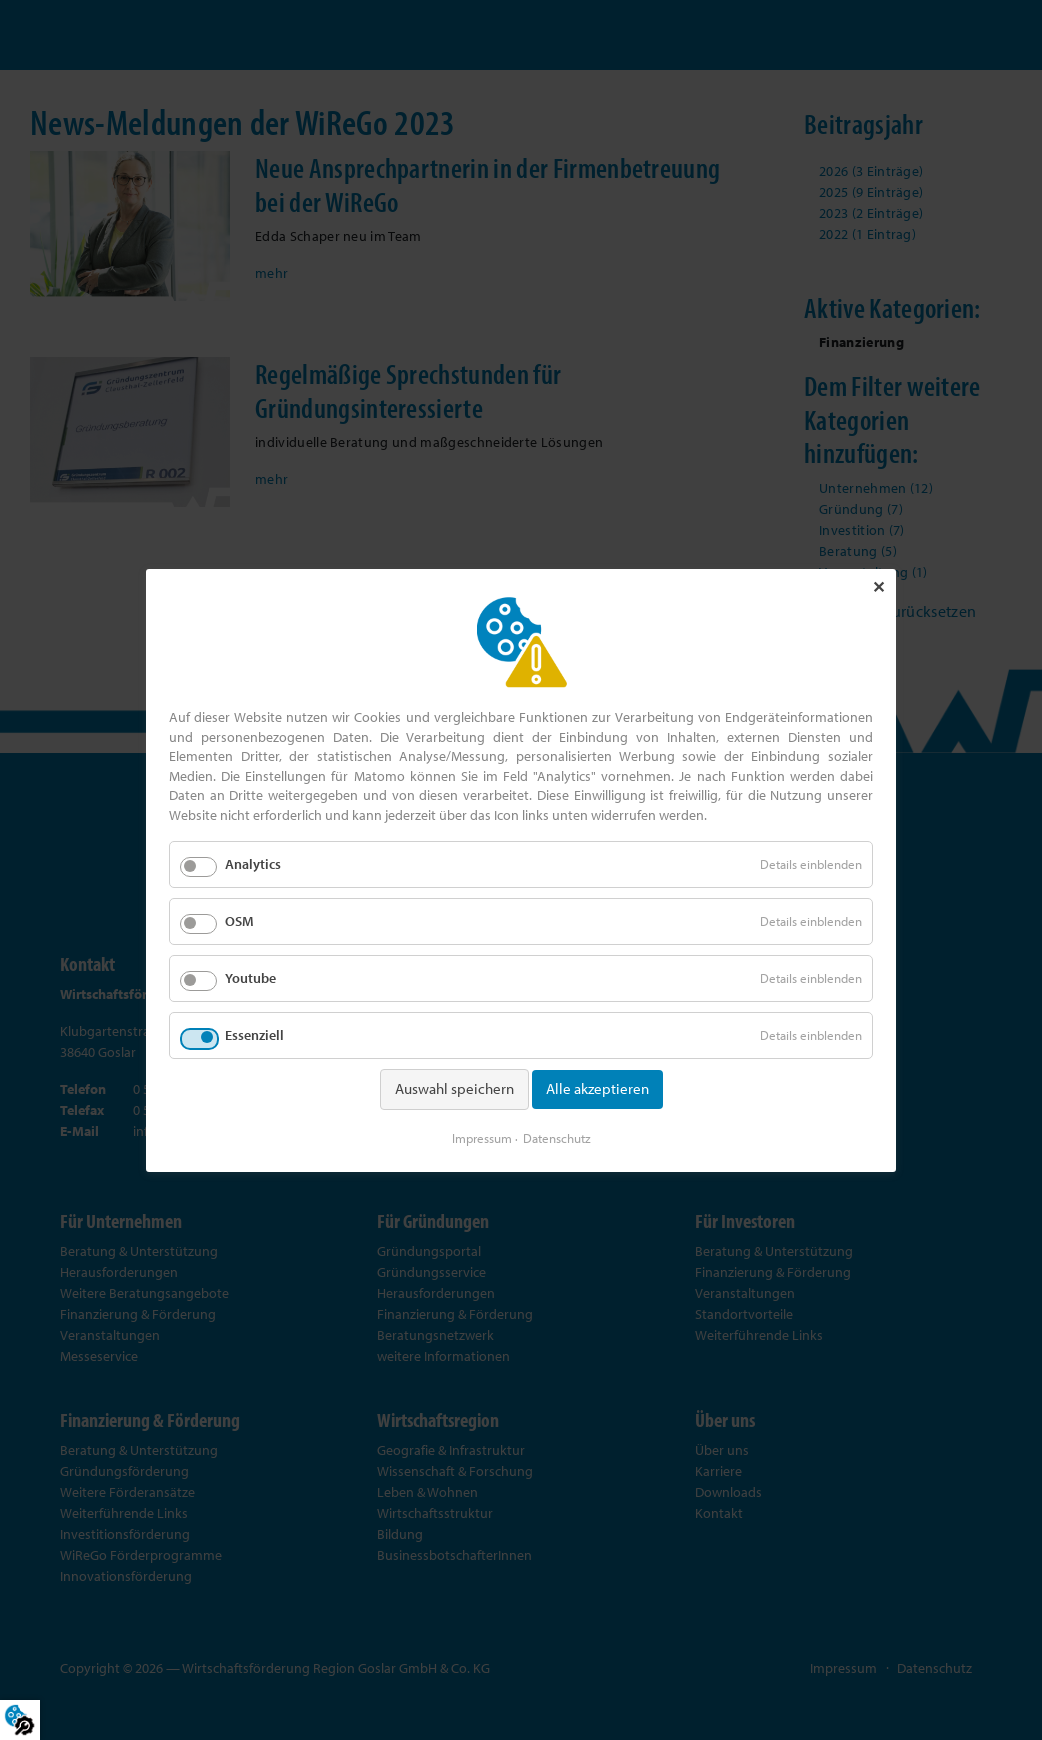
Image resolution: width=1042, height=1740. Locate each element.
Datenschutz (557, 1137)
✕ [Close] (878, 587)
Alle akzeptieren (597, 1088)
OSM (239, 920)
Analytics (253, 863)
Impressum (482, 1137)
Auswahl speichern (454, 1088)
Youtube (250, 978)
